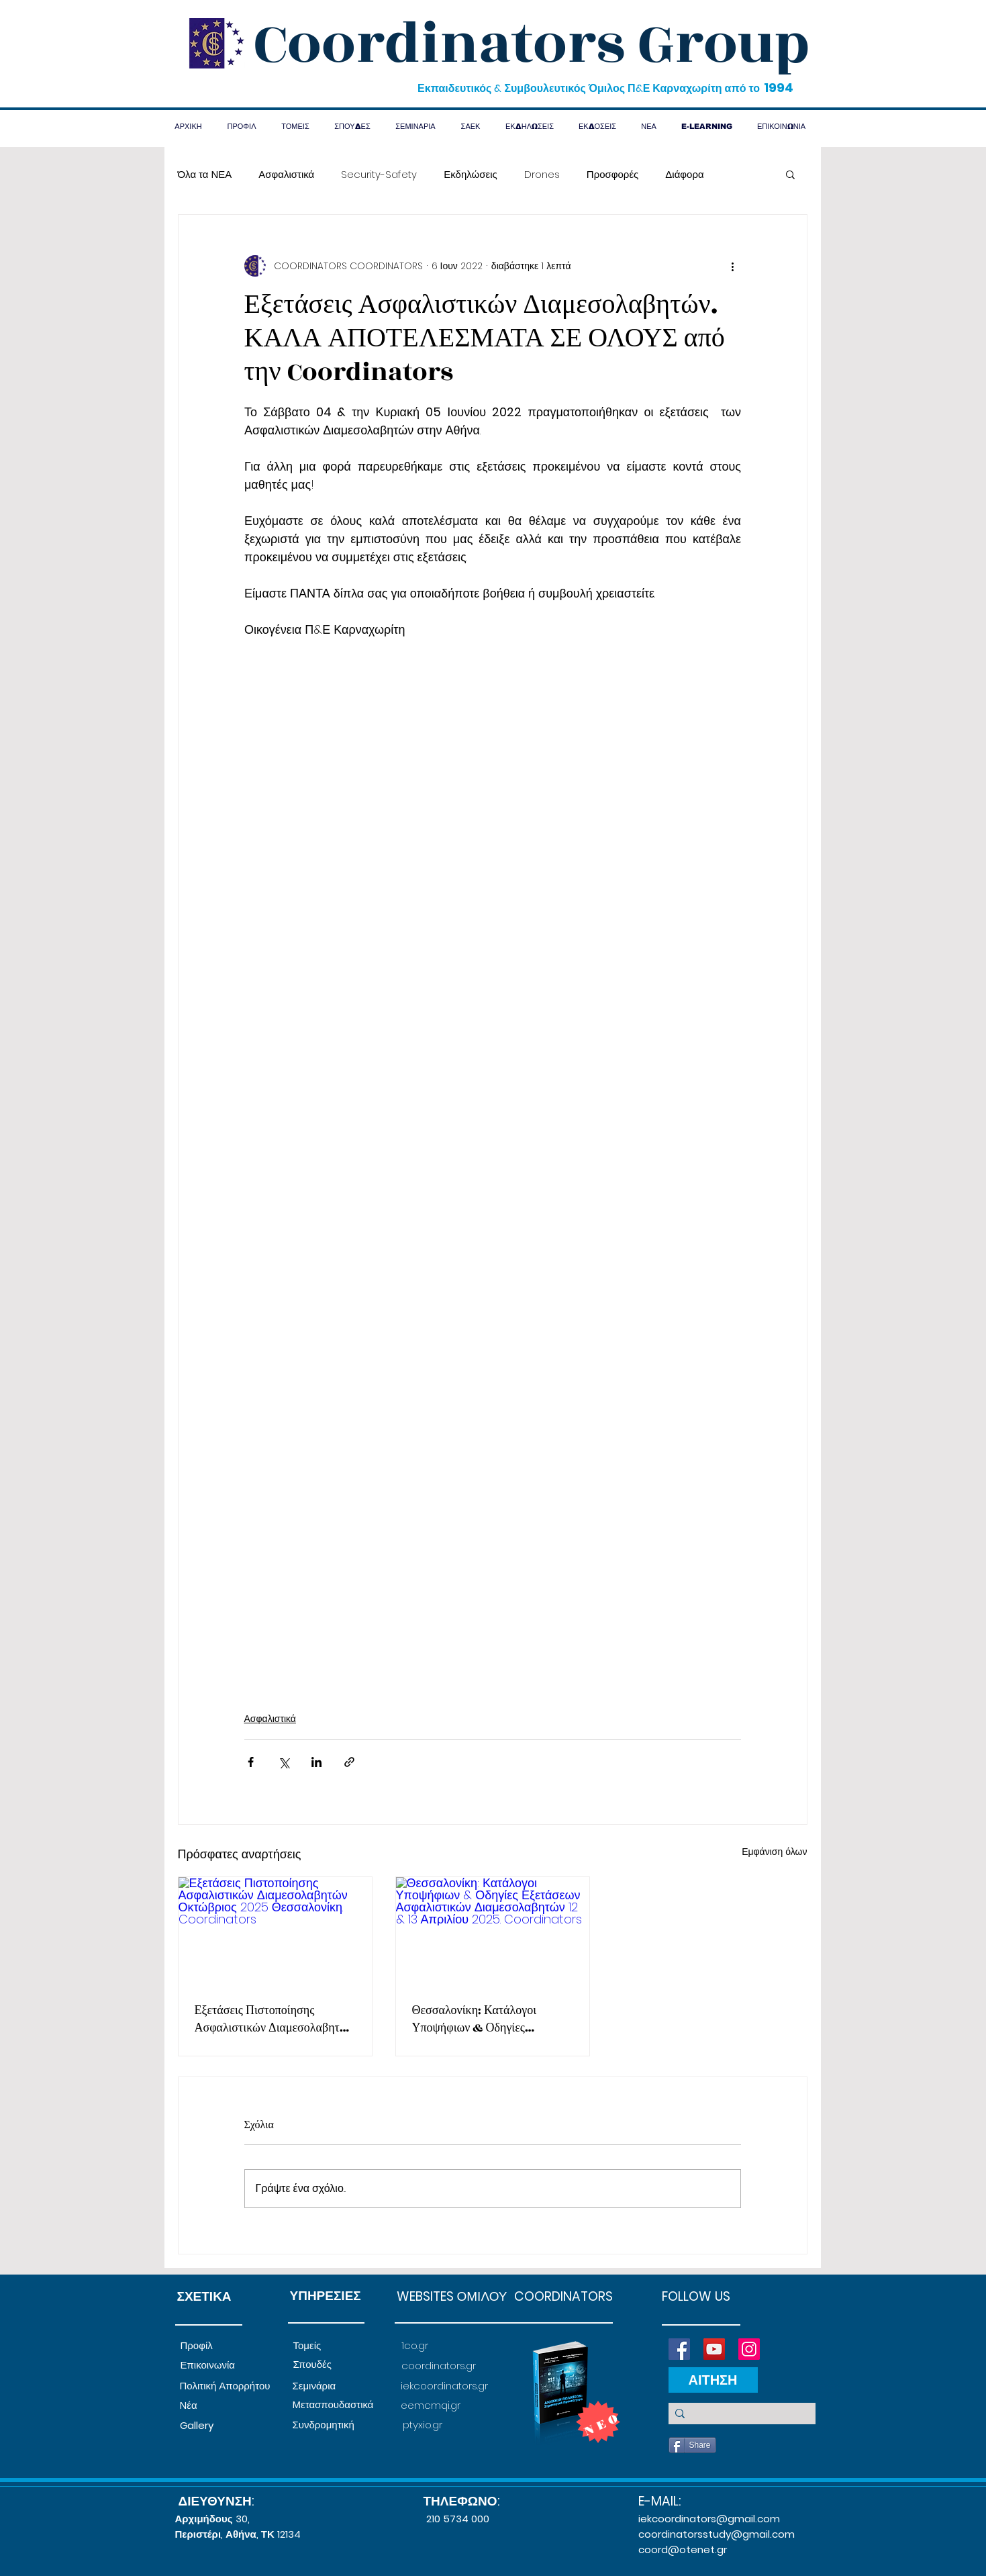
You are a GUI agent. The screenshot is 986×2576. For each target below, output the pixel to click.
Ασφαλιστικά (286, 174)
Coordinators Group (531, 44)
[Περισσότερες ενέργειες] (733, 266)
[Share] (692, 2445)
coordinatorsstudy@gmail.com (716, 2534)
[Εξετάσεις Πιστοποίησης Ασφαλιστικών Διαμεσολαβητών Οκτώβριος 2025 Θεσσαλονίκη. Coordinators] (275, 1931)
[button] (790, 174)
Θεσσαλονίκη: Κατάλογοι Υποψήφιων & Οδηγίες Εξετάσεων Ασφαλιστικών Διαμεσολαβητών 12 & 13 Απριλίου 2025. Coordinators (490, 2019)
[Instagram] (749, 2349)
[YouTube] (714, 2349)
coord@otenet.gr (682, 2549)
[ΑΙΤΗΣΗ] (713, 2380)
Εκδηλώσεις (470, 174)
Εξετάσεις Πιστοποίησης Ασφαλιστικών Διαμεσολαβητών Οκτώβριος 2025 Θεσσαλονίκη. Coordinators (274, 2019)
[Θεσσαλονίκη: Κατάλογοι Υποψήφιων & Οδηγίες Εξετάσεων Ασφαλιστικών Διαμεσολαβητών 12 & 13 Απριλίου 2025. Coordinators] (492, 1931)
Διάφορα (684, 174)
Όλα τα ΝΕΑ (205, 174)
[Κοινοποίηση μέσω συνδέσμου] (349, 1762)
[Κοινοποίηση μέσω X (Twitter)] (283, 1762)
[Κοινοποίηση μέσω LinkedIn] (316, 1762)
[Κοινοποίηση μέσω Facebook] (250, 1762)
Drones (542, 174)
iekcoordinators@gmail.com (709, 2519)
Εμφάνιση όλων (774, 1851)
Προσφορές (612, 174)
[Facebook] (679, 2349)
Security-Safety (379, 174)
